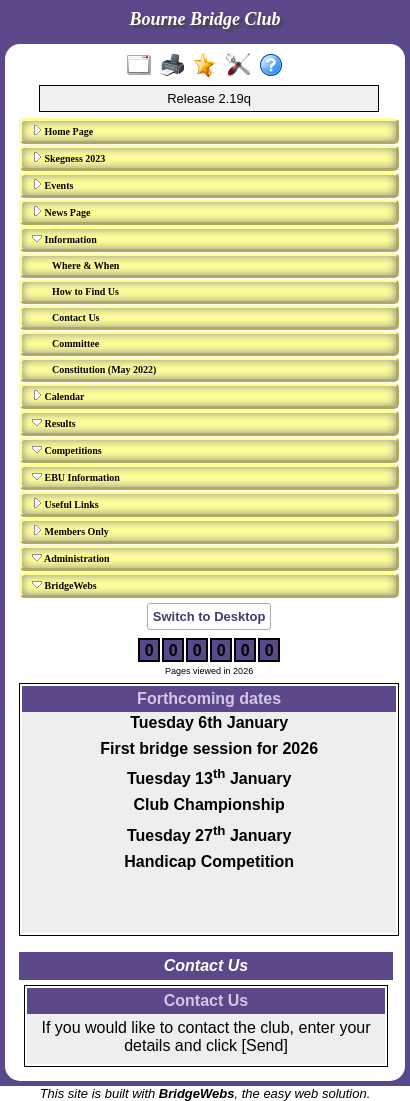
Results (54, 423)
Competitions (67, 450)
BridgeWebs (64, 585)
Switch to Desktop (209, 616)
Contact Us (76, 317)
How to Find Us (85, 291)
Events (52, 185)
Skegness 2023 (68, 158)
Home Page (62, 131)
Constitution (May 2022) (104, 369)
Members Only (70, 531)
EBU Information (76, 477)
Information (64, 239)
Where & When (85, 265)
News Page (61, 212)
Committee (75, 343)
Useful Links (65, 504)
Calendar (58, 396)
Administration (71, 558)
